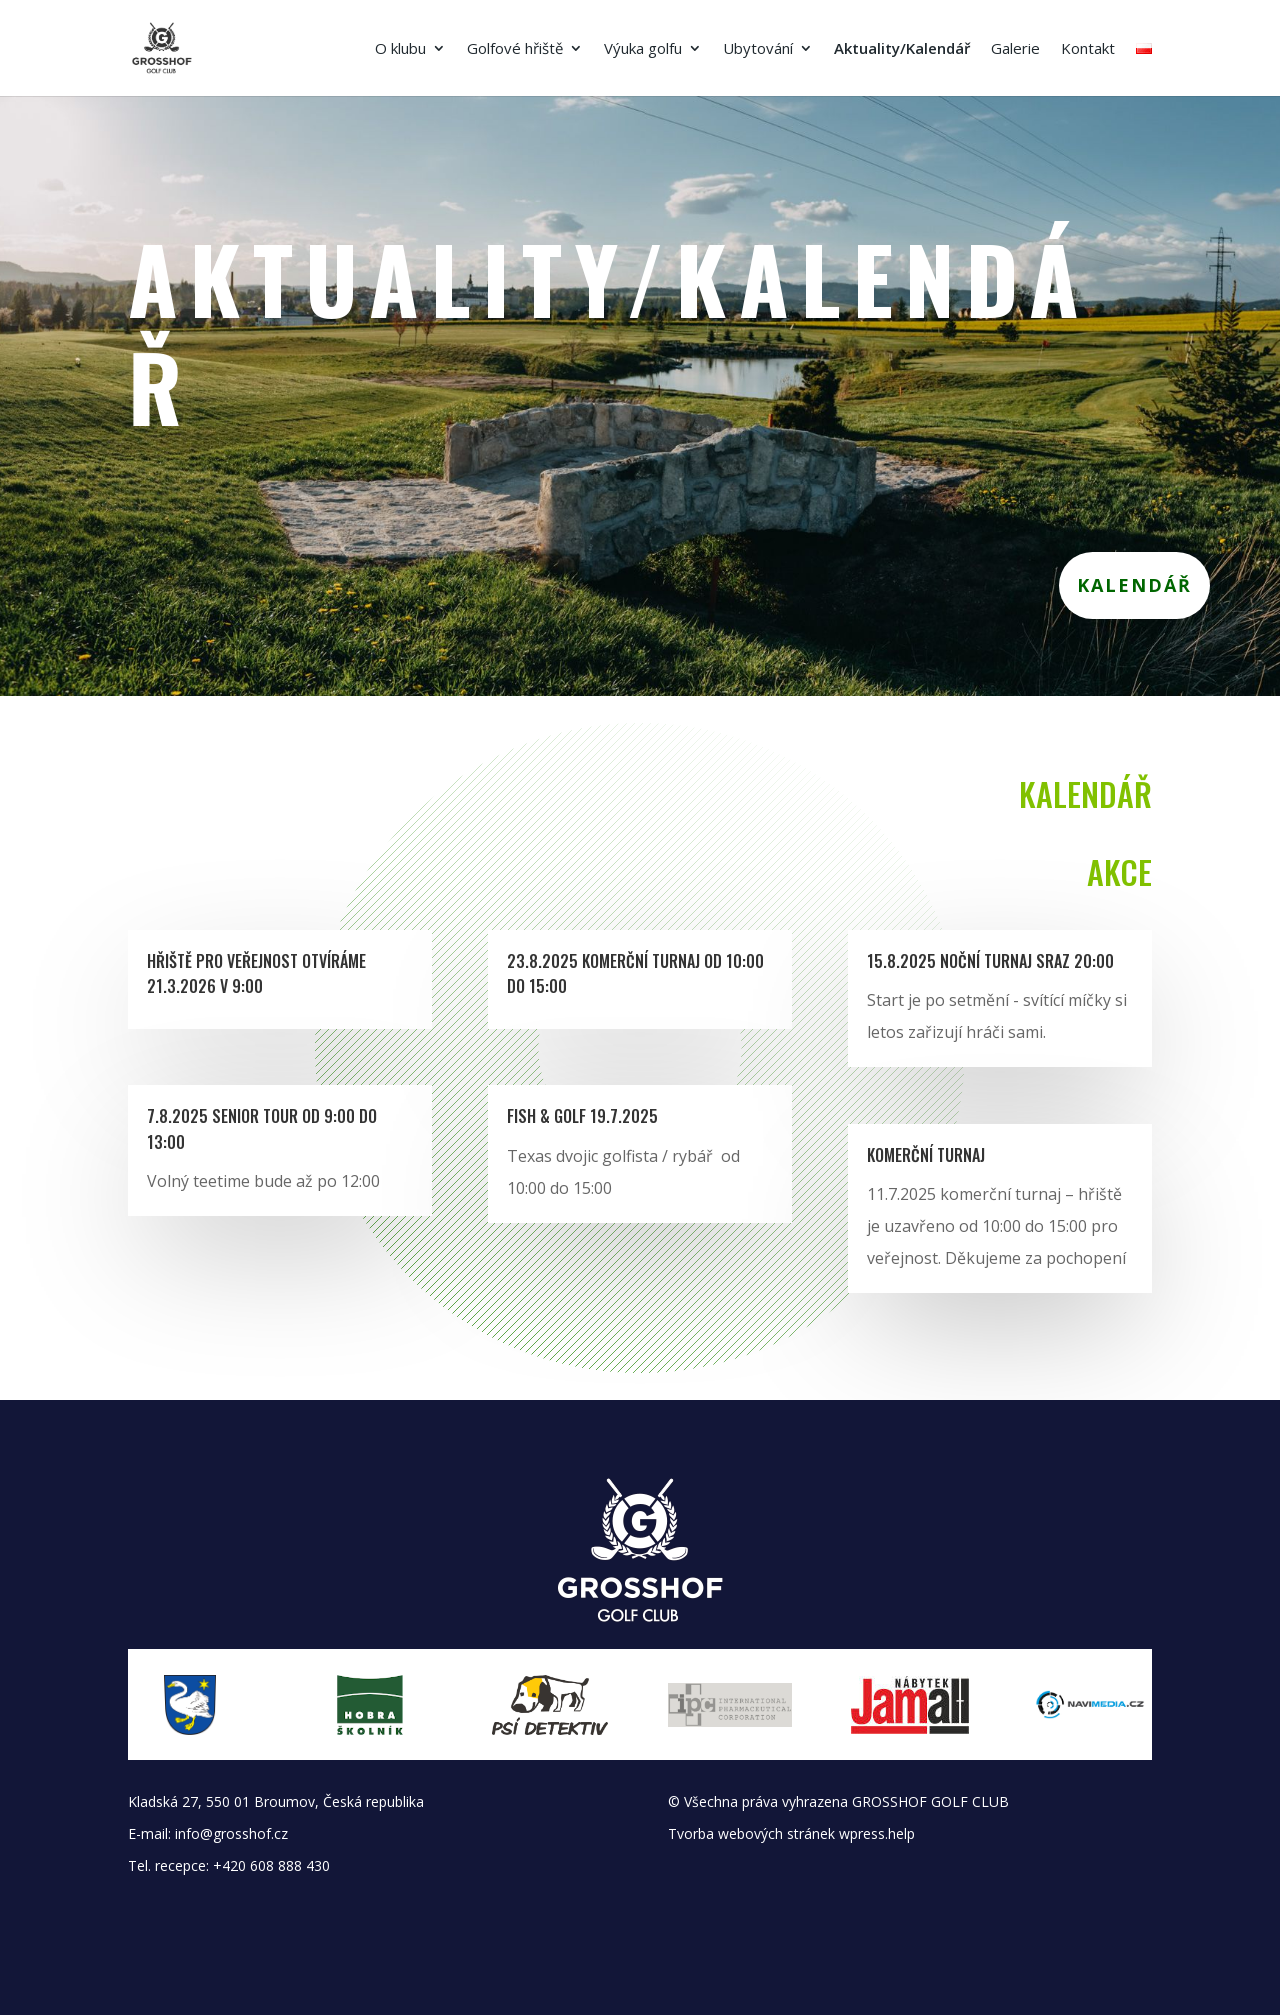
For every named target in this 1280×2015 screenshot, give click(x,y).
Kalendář (1134, 585)
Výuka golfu (643, 49)
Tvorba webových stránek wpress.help (791, 1833)
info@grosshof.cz (231, 1833)
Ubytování (758, 49)
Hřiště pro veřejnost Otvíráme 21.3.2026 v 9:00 (256, 974)
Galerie (1015, 49)
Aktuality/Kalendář (902, 49)
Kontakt (1088, 49)
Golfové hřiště (515, 49)
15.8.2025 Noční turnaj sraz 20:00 (990, 961)
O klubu (400, 49)
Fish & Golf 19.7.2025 (582, 1116)
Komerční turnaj (926, 1155)
